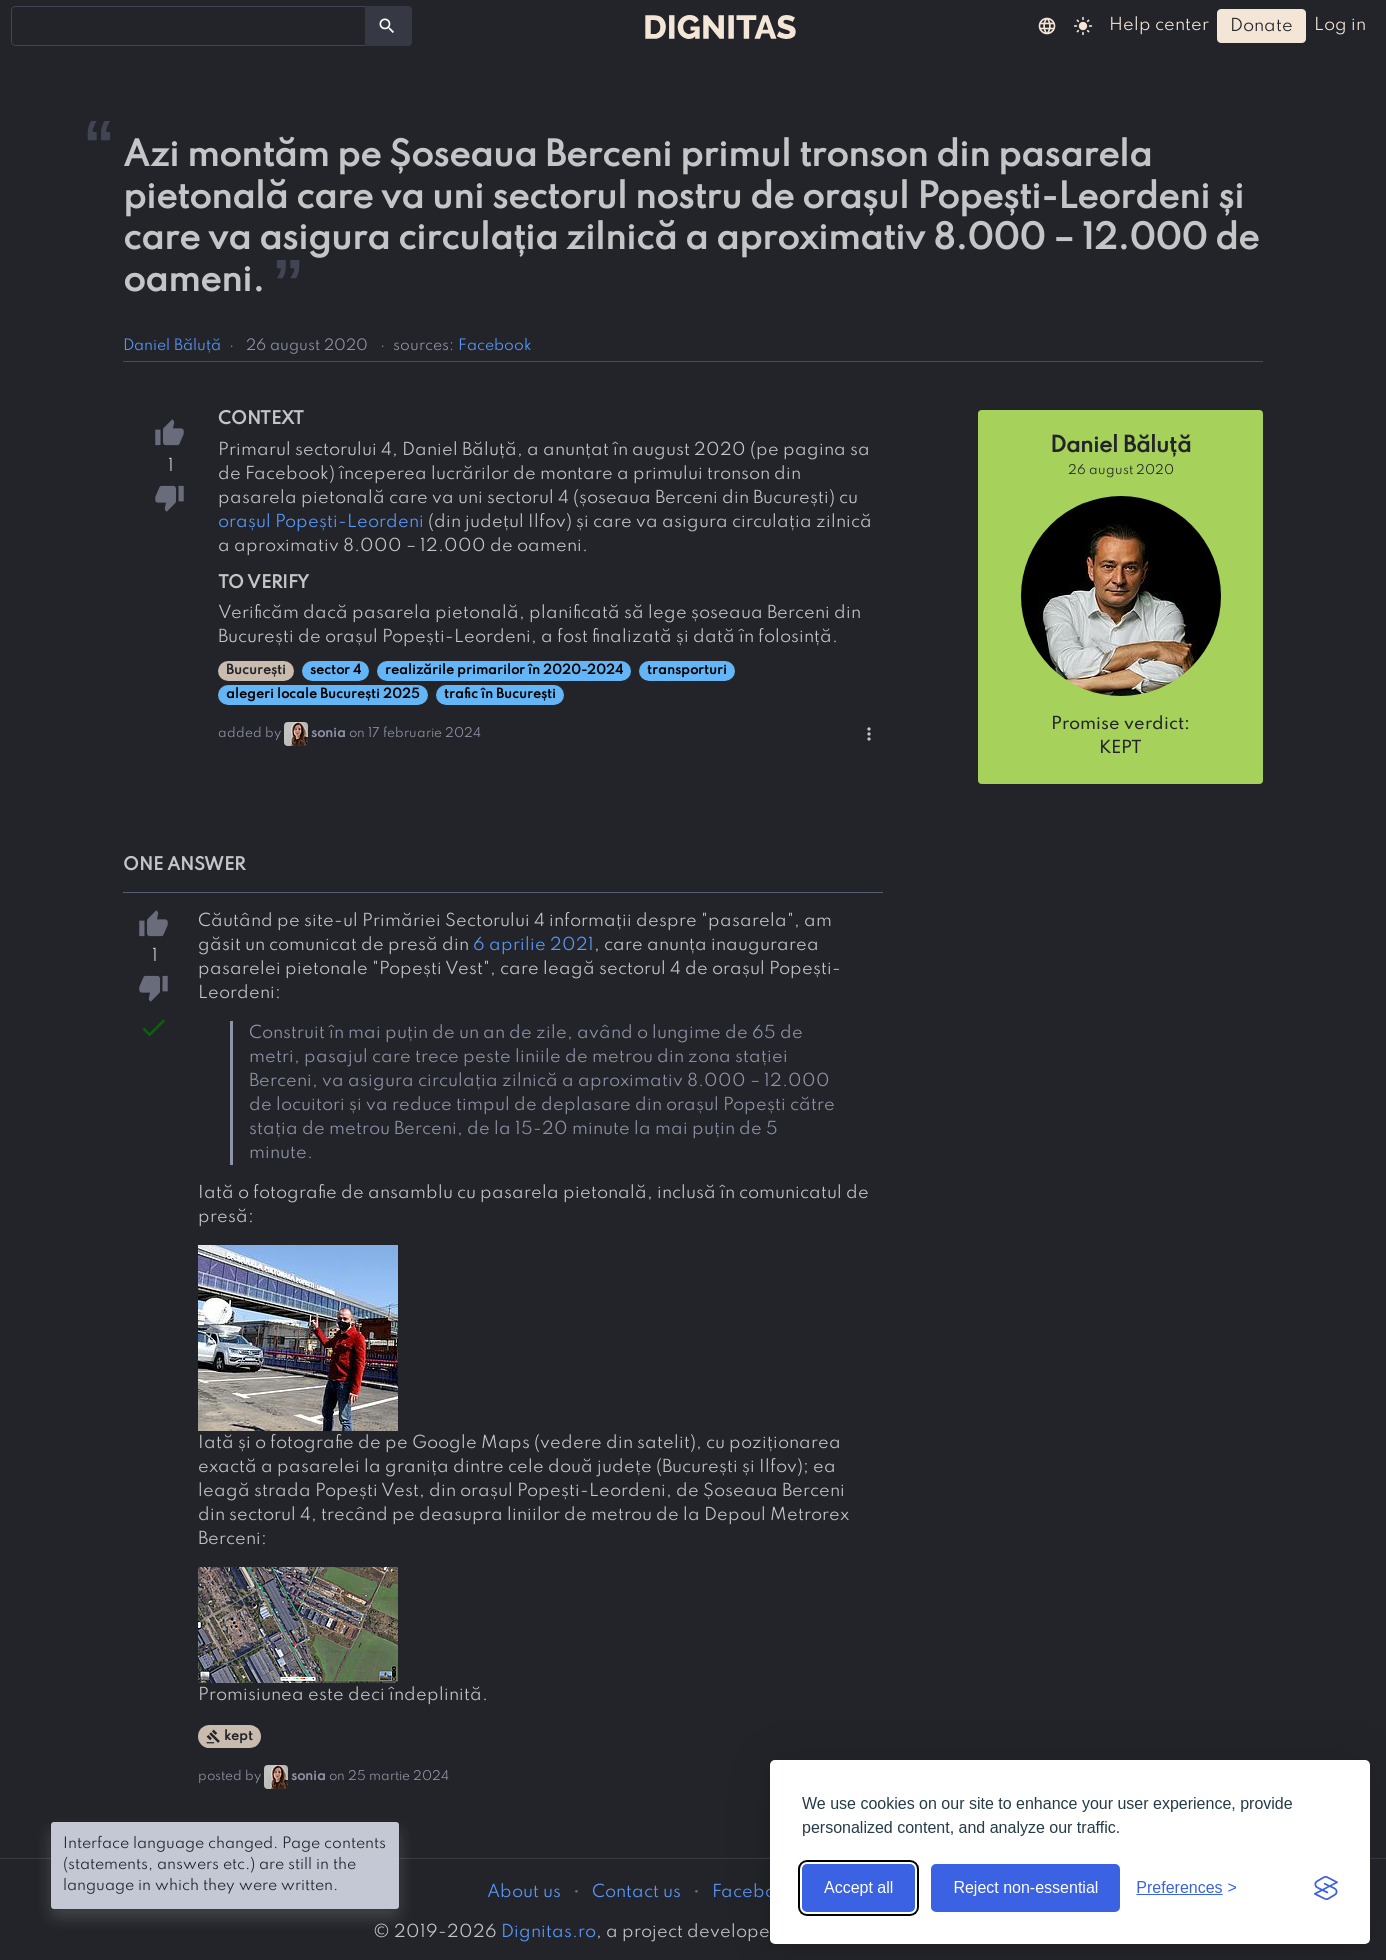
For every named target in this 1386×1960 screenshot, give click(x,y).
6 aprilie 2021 (533, 945)
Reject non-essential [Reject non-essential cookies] (1025, 1887)
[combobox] (188, 26)
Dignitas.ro (548, 1932)
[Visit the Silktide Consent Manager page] (1326, 1888)
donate (1261, 26)
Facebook (495, 346)
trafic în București (500, 694)
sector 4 (335, 670)
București (256, 670)
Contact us (636, 1892)
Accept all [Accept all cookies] (858, 1887)
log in (1340, 25)
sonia (328, 733)
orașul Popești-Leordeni (321, 522)
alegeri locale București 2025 (323, 694)
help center (1159, 25)
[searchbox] (30, 25)
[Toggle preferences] (1186, 1888)
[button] (1047, 25)
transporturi (687, 670)
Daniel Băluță (172, 346)
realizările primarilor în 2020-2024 (504, 670)
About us (524, 1892)
